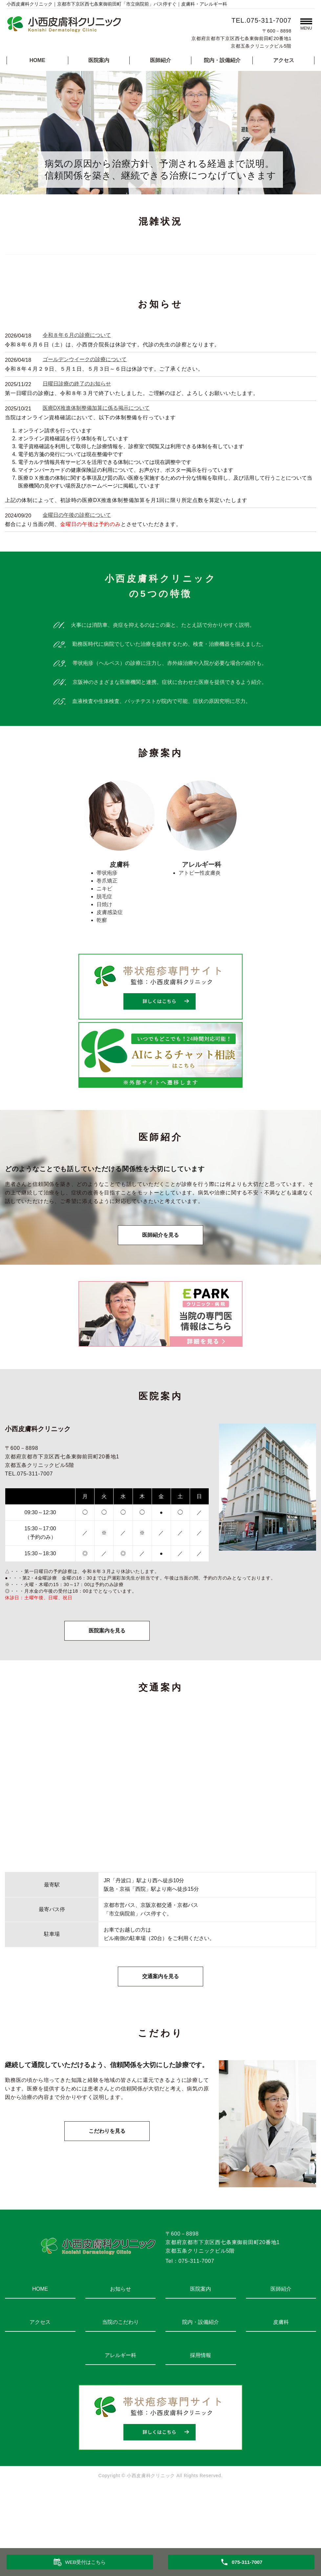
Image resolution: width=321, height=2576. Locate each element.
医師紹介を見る (160, 1293)
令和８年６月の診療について (77, 393)
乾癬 (101, 978)
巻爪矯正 (107, 938)
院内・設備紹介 (222, 60)
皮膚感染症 (109, 970)
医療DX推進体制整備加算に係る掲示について (96, 466)
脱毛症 (104, 954)
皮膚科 (281, 2380)
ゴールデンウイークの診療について (85, 417)
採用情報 (200, 2413)
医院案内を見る (107, 1688)
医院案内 (98, 60)
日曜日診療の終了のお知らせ (77, 441)
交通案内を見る (160, 2034)
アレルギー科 (120, 2413)
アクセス (283, 60)
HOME (37, 60)
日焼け (104, 962)
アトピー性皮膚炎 (200, 930)
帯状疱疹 (107, 930)
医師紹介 (160, 60)
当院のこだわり (120, 2380)
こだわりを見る (107, 2189)
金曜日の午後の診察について (77, 573)
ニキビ (104, 946)
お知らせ (120, 2346)
